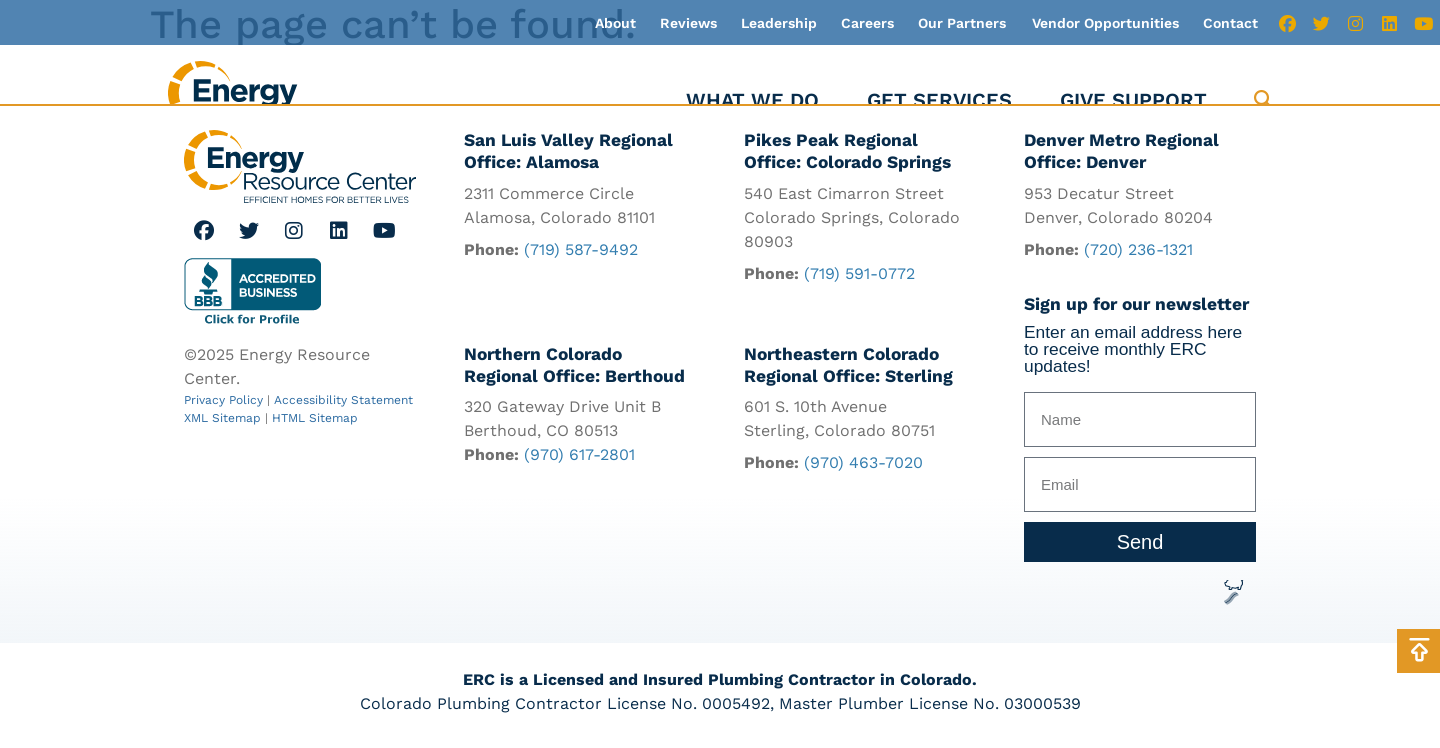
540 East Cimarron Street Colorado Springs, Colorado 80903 (852, 217)
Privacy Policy (223, 400)
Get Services (939, 100)
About (615, 23)
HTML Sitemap (315, 418)
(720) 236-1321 (1138, 249)
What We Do (752, 100)
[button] (1263, 100)
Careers (867, 23)
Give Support (1133, 100)
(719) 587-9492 (581, 249)
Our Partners (962, 23)
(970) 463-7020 (863, 462)
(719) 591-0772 (859, 273)
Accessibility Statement (343, 400)
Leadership (779, 23)
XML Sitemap (222, 418)
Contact (1230, 23)
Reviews (688, 23)
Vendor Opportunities (1105, 23)
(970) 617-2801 (579, 454)
